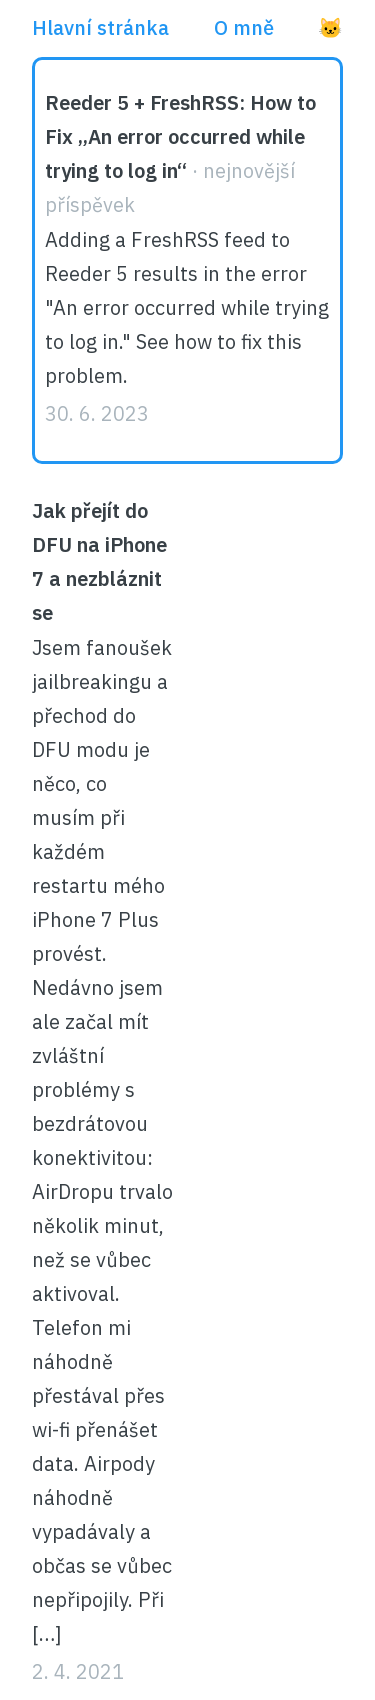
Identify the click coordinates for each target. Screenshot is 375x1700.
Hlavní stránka (100, 27)
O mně (244, 27)
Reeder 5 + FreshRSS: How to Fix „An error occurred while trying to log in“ (180, 136)
